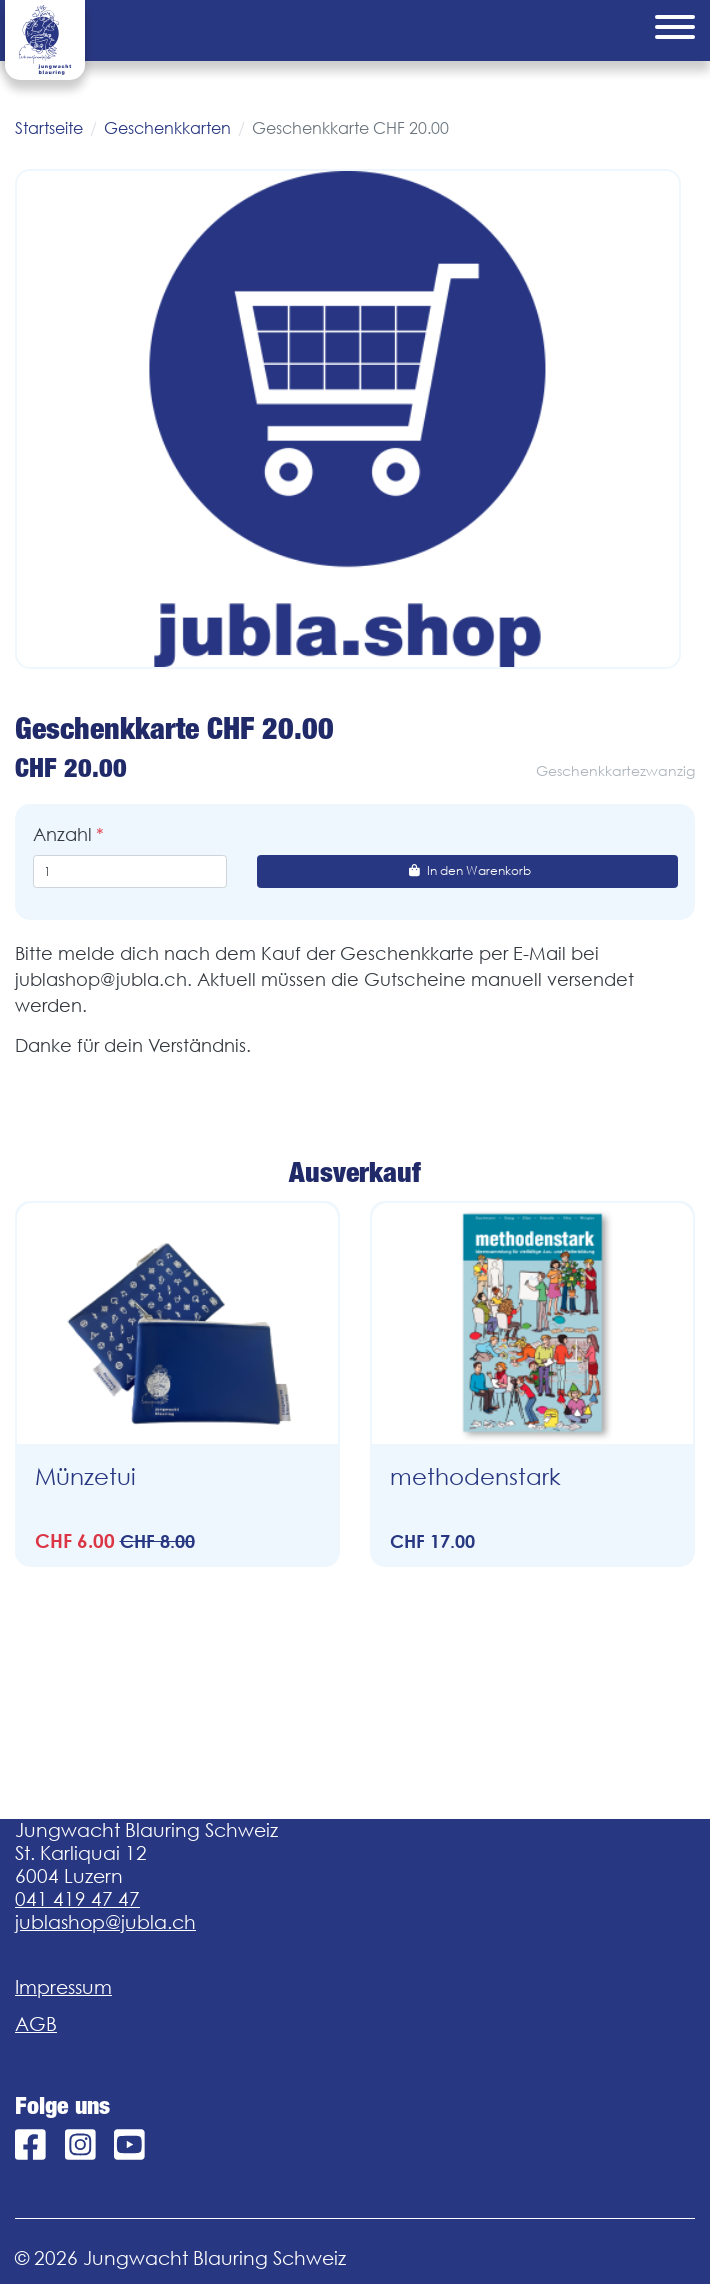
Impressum (63, 1987)
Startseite (49, 128)
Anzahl (62, 834)
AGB (36, 2024)
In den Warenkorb (468, 870)
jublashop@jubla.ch (105, 1922)
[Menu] (675, 30)
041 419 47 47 (77, 1899)
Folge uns (62, 2106)
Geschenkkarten (167, 128)
